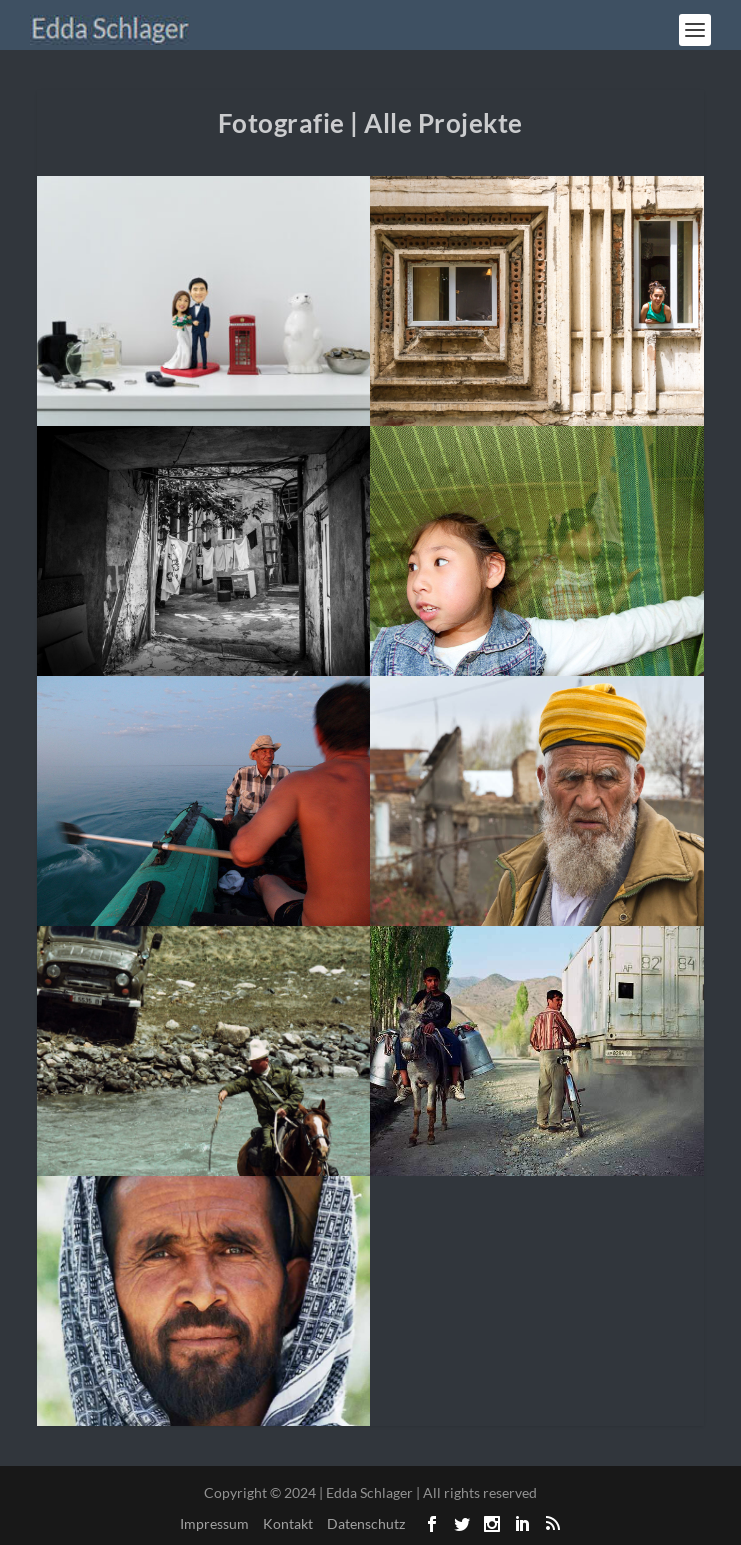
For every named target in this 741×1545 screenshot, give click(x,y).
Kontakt (288, 1523)
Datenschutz (366, 1523)
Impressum (214, 1523)
